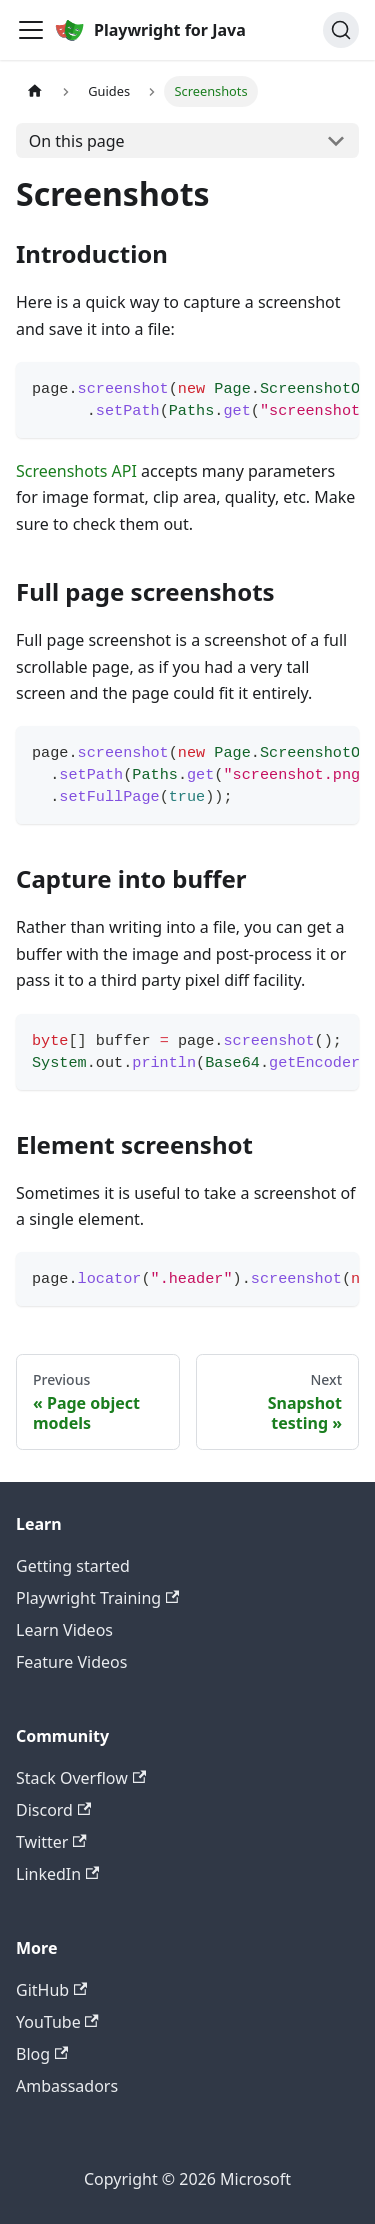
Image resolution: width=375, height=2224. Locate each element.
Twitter (51, 1842)
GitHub (51, 1990)
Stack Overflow (81, 1778)
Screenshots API (76, 471)
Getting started (73, 1566)
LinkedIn (57, 1874)
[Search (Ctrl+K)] (341, 30)
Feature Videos (71, 1662)
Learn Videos (64, 1630)
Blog (42, 2054)
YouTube (57, 2022)
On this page (77, 141)
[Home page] (35, 91)
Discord (53, 1810)
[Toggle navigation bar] (31, 30)
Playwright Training (97, 1598)
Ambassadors (67, 2086)
